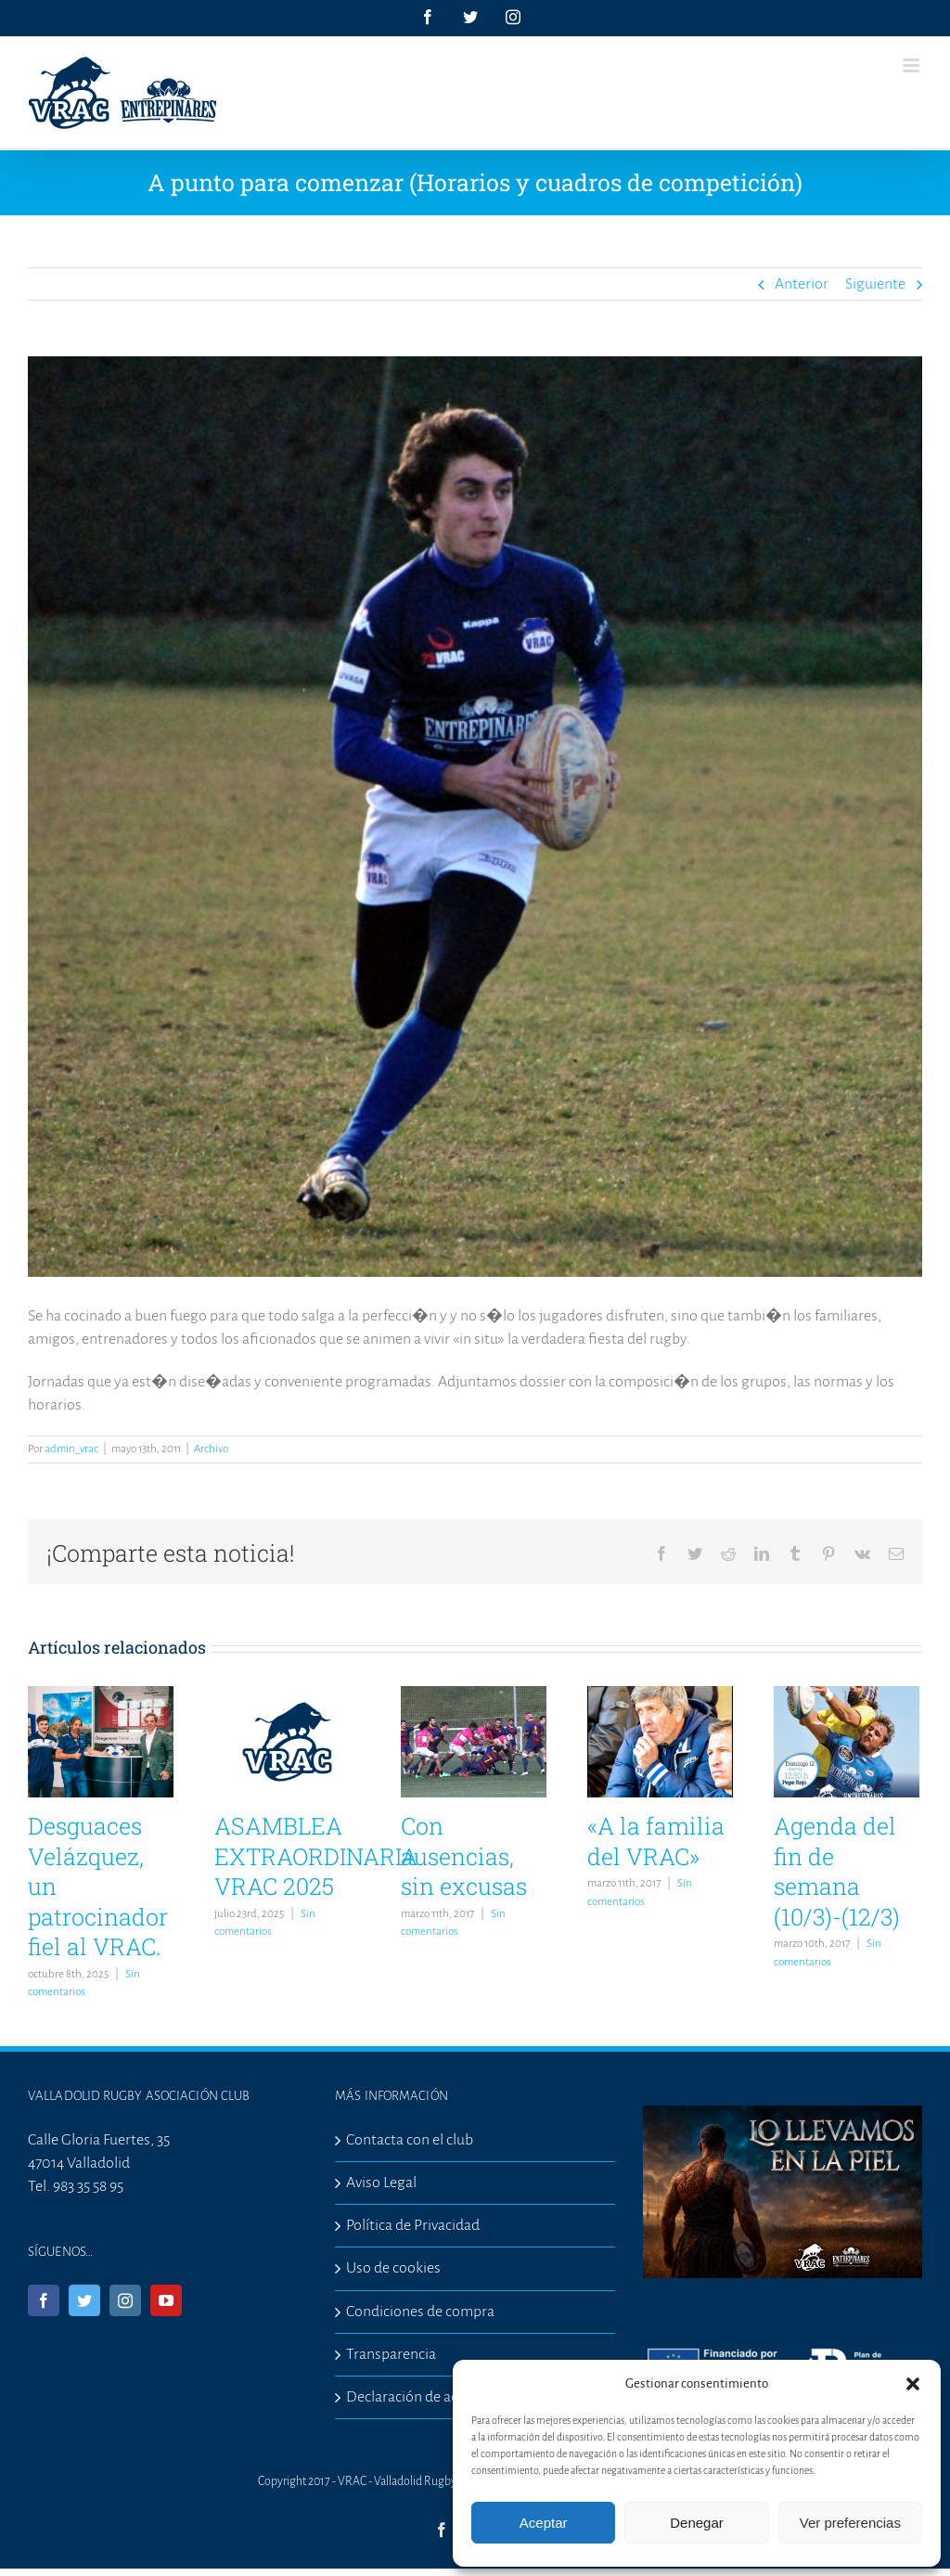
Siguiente (875, 284)
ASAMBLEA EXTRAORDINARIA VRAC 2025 (315, 1855)
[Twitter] (84, 2300)
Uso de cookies (393, 2268)
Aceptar (544, 2523)
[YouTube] (166, 2300)
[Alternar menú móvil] (912, 65)
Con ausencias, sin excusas (464, 1855)
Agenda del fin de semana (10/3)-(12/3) (837, 1871)
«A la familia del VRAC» (656, 1841)
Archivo (211, 1449)
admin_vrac (71, 1449)
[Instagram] (125, 2300)
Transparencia (391, 2354)
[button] (913, 2384)
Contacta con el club (409, 2140)
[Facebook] (43, 2300)
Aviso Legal (381, 2182)
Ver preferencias (850, 2523)
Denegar (697, 2523)
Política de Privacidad (413, 2225)
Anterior (801, 284)
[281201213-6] (475, 816)
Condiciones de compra (420, 2311)
